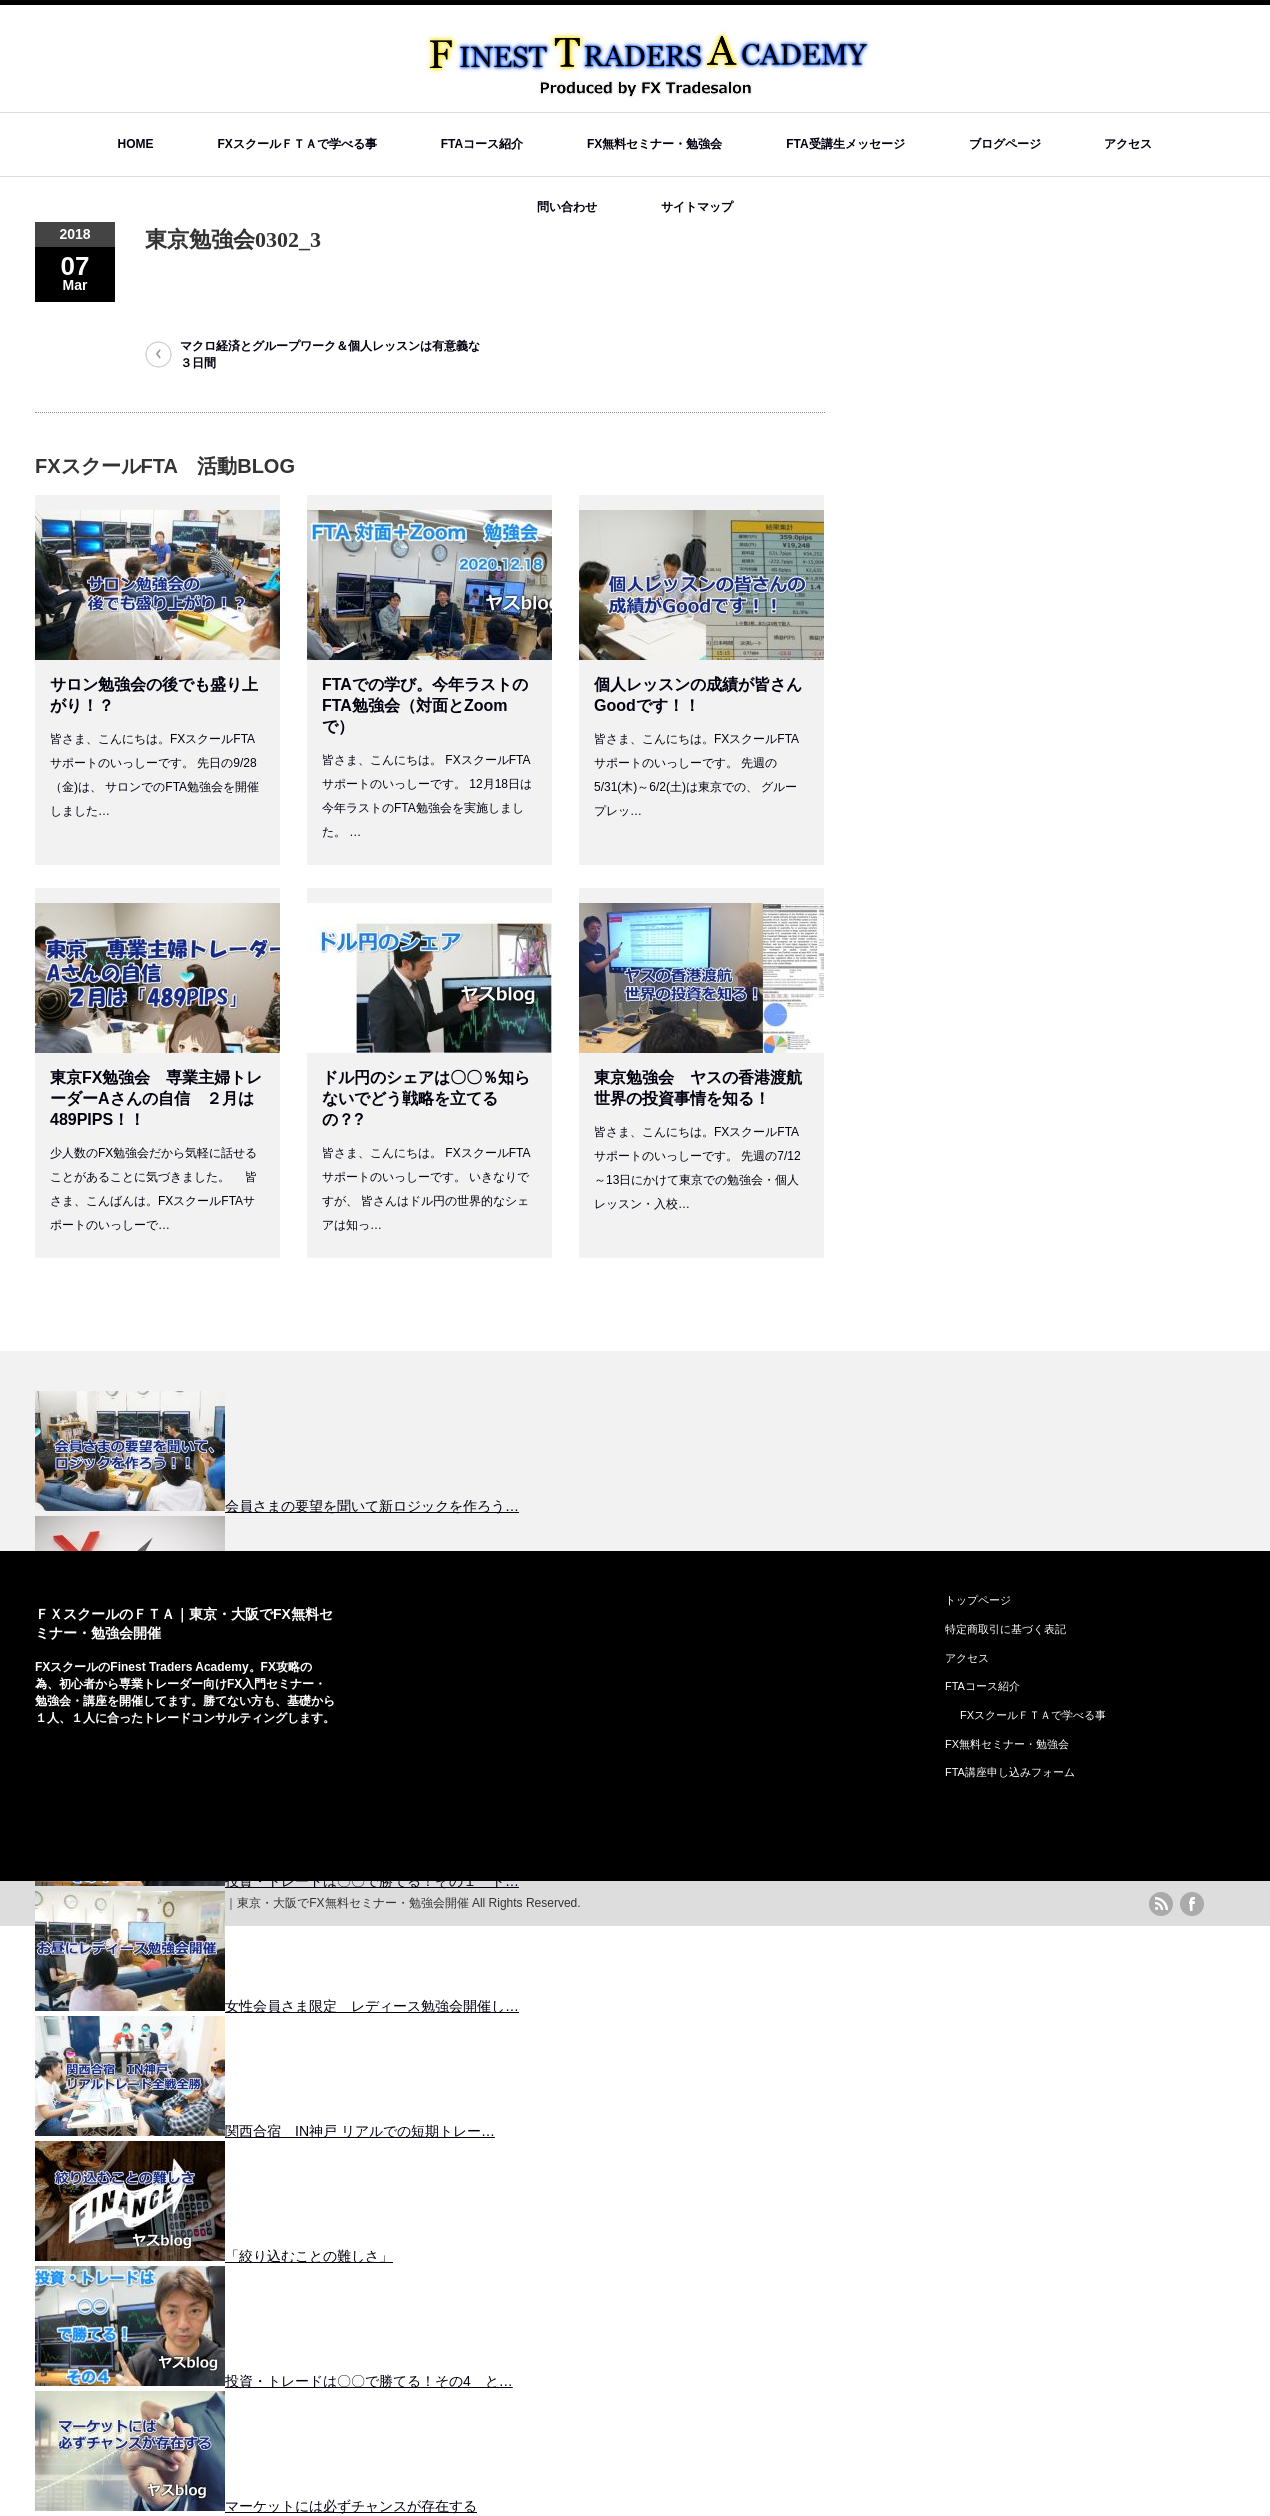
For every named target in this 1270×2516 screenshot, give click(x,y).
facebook (1192, 1904)
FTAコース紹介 (482, 144)
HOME (136, 144)
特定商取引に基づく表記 (1005, 1629)
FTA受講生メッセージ (845, 144)
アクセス (1128, 144)
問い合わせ (567, 207)
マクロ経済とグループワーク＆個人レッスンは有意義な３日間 (330, 354)
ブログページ (1005, 144)
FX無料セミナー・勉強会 (654, 144)
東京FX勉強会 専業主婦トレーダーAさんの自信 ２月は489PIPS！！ (156, 1098)
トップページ (978, 1600)
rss (1161, 1904)
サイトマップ (697, 207)
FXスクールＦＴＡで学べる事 (296, 144)
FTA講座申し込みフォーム (1010, 1772)
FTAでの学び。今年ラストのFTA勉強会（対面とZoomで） (425, 705)
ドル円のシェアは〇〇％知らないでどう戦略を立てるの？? (426, 1098)
